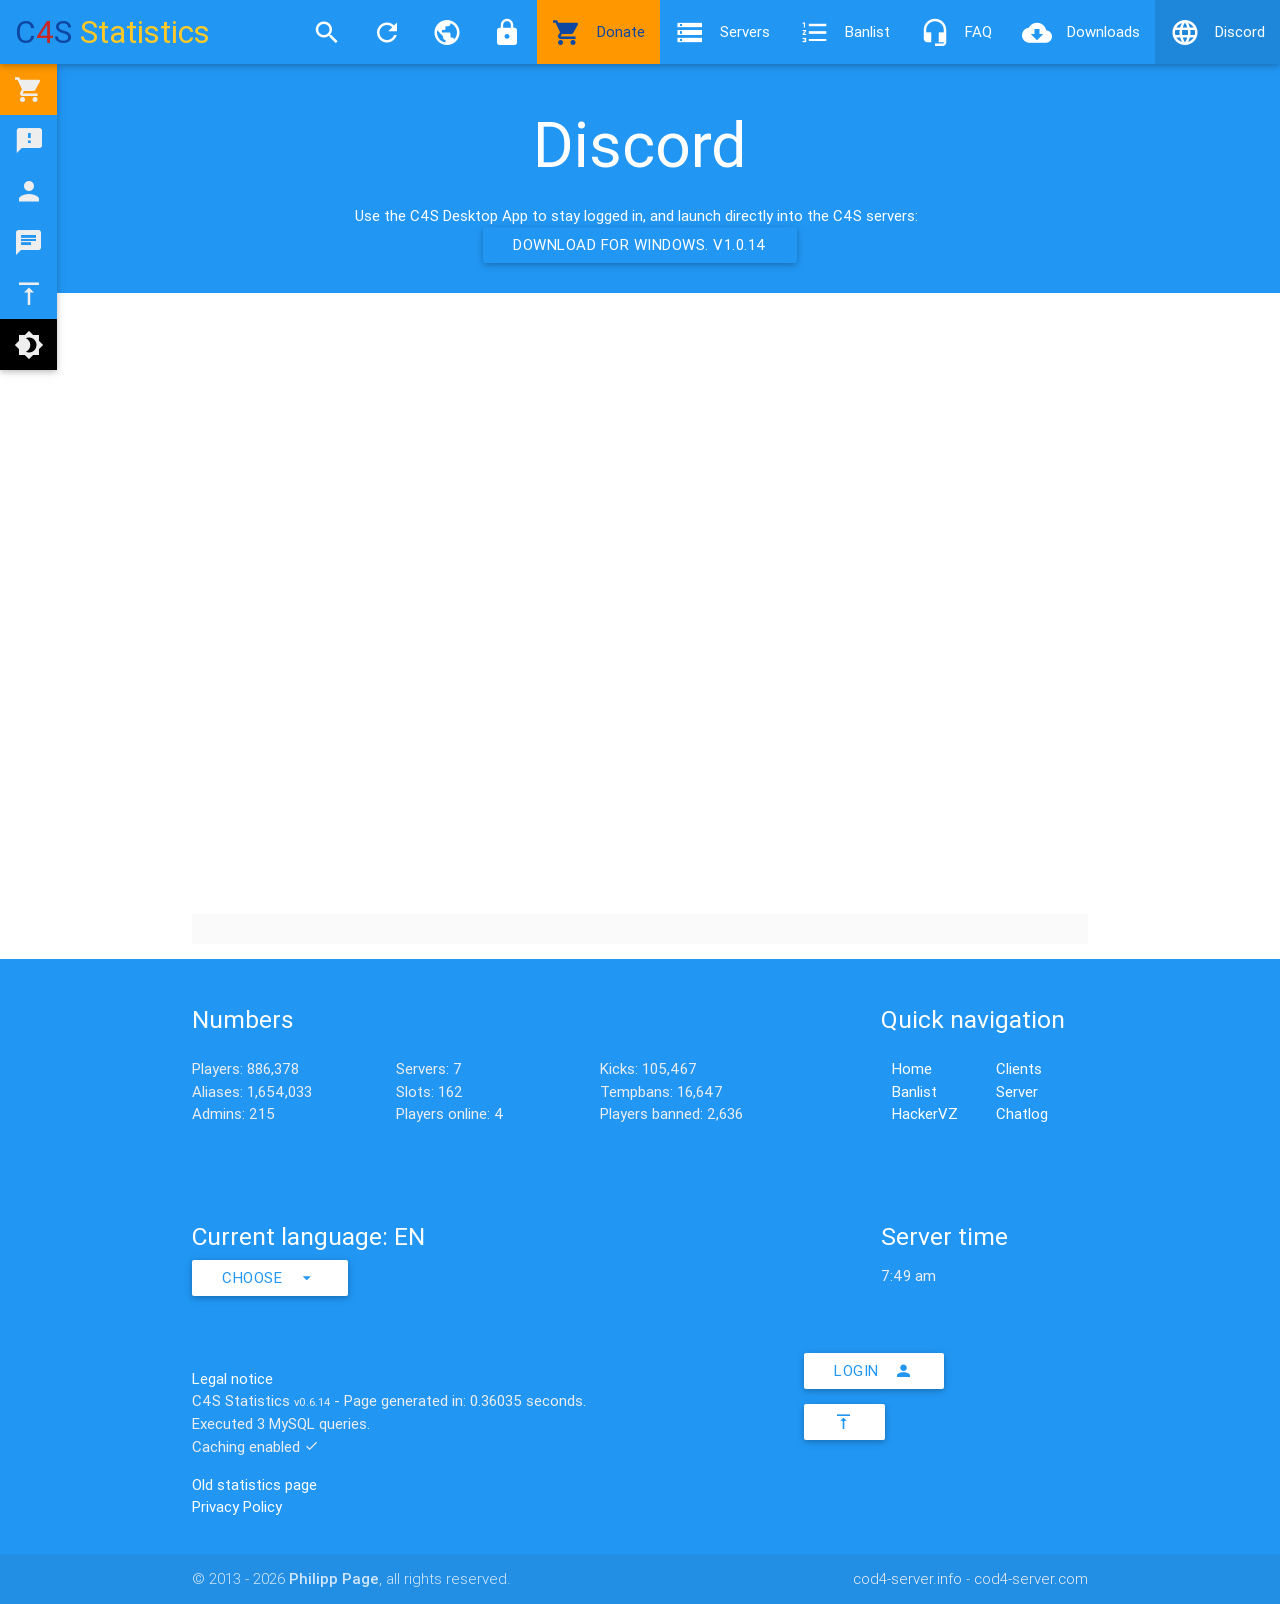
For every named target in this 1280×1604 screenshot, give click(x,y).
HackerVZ (925, 1113)
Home (912, 1068)
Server (1017, 1091)
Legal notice (232, 1378)
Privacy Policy (237, 1506)
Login (874, 1371)
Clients (1019, 1068)
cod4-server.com (1031, 1578)
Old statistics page (254, 1484)
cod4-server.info (907, 1578)
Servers (722, 32)
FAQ (956, 32)
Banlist (845, 32)
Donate (598, 32)
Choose (270, 1278)
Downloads (1081, 32)
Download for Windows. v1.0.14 (640, 244)
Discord (1217, 32)
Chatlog (1022, 1113)
